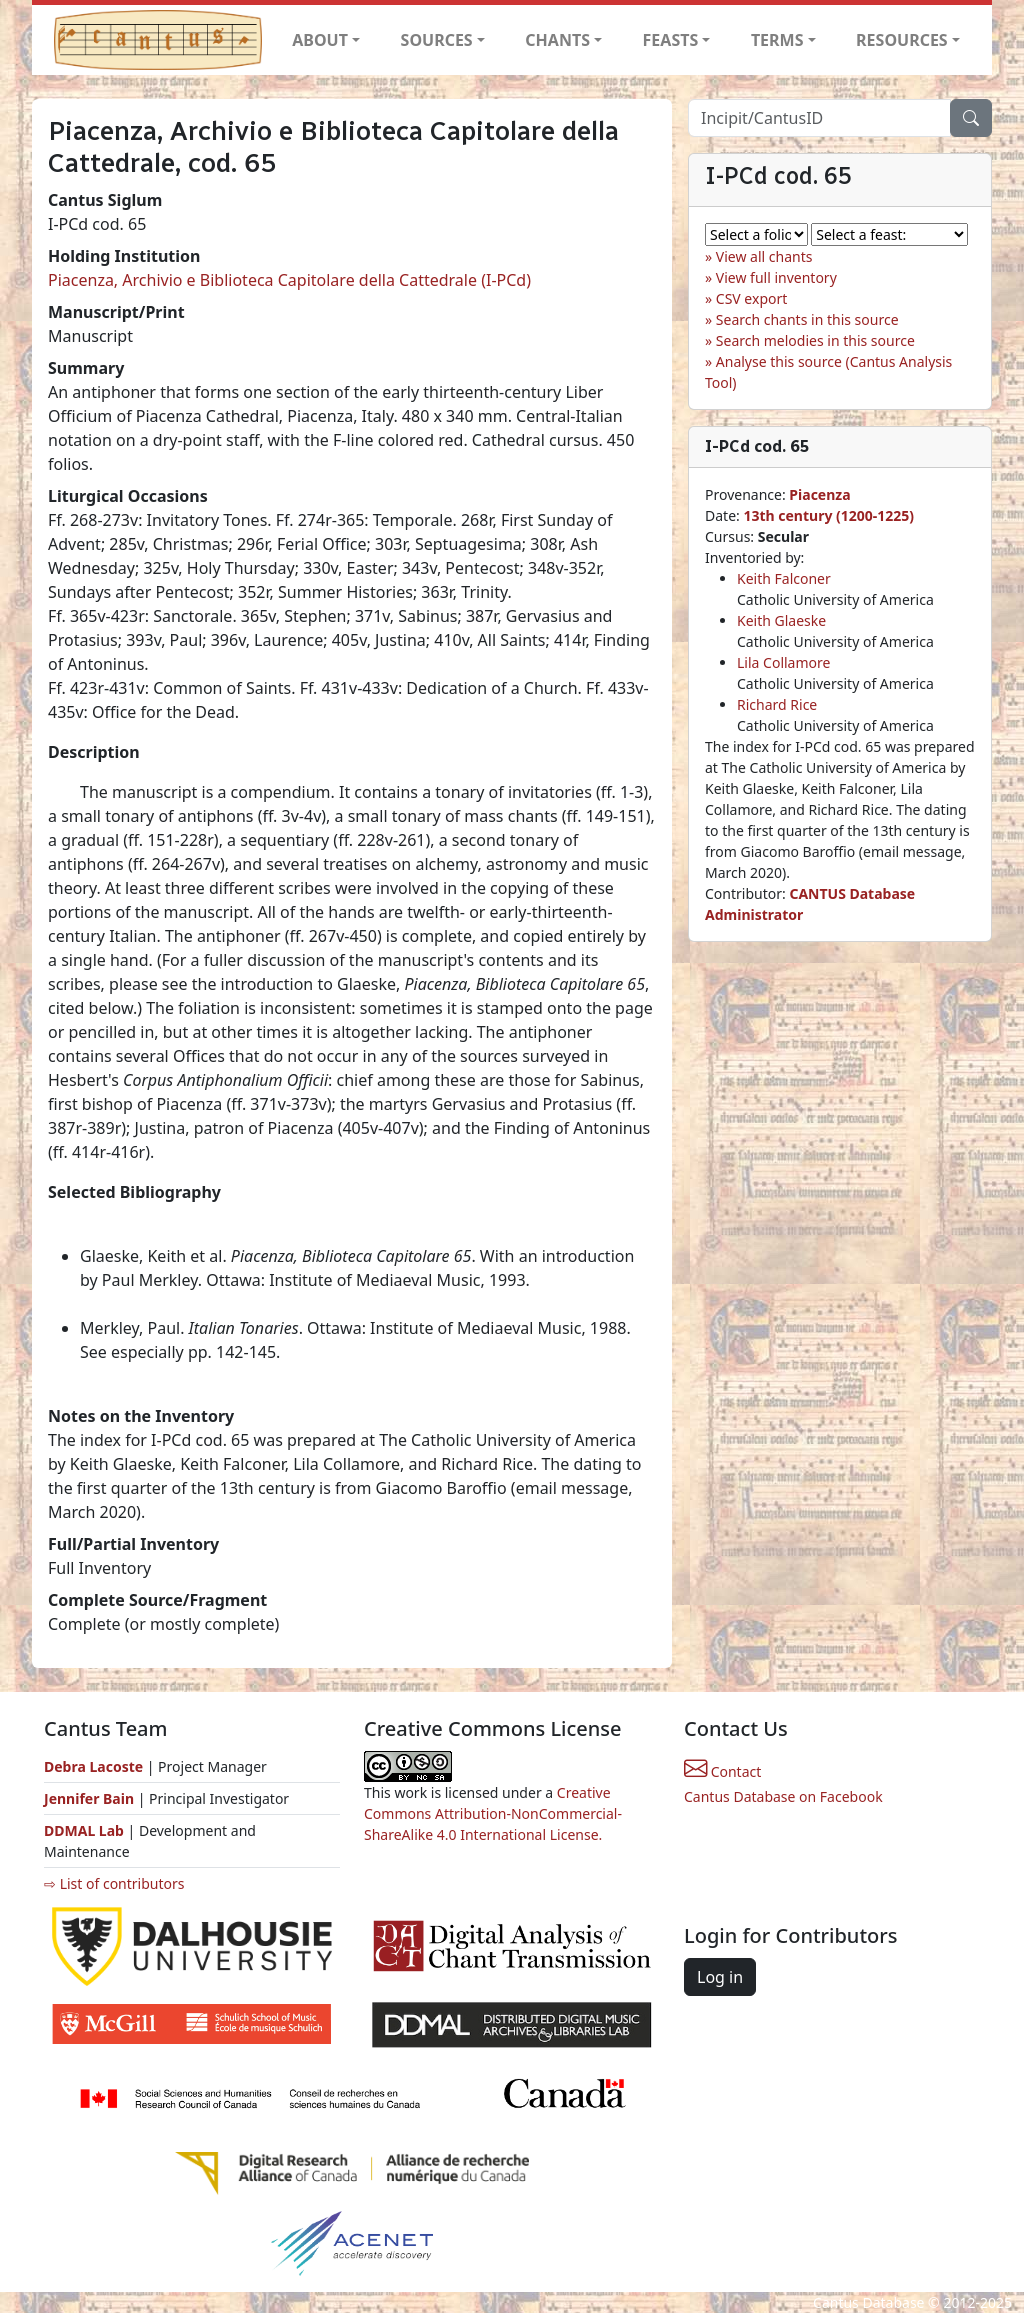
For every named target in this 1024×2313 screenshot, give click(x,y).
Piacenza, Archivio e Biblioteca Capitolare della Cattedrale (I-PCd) (289, 280)
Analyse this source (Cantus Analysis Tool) (828, 372)
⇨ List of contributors (114, 1883)
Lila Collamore (783, 662)
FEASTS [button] (671, 40)
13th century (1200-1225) (828, 515)
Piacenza (819, 494)
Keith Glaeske (781, 620)
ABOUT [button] (320, 40)
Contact (722, 1771)
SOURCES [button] (437, 40)
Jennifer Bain (91, 1798)
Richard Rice (777, 704)
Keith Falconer (784, 578)
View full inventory (776, 277)
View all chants (764, 256)
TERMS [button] (777, 40)
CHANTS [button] (557, 40)
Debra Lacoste (93, 1766)
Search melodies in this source (815, 340)
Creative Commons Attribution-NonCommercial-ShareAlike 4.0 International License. (493, 1813)
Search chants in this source (807, 319)
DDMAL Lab (84, 1830)
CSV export (752, 298)
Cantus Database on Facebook (783, 1796)
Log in (720, 1977)
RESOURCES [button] (902, 40)
